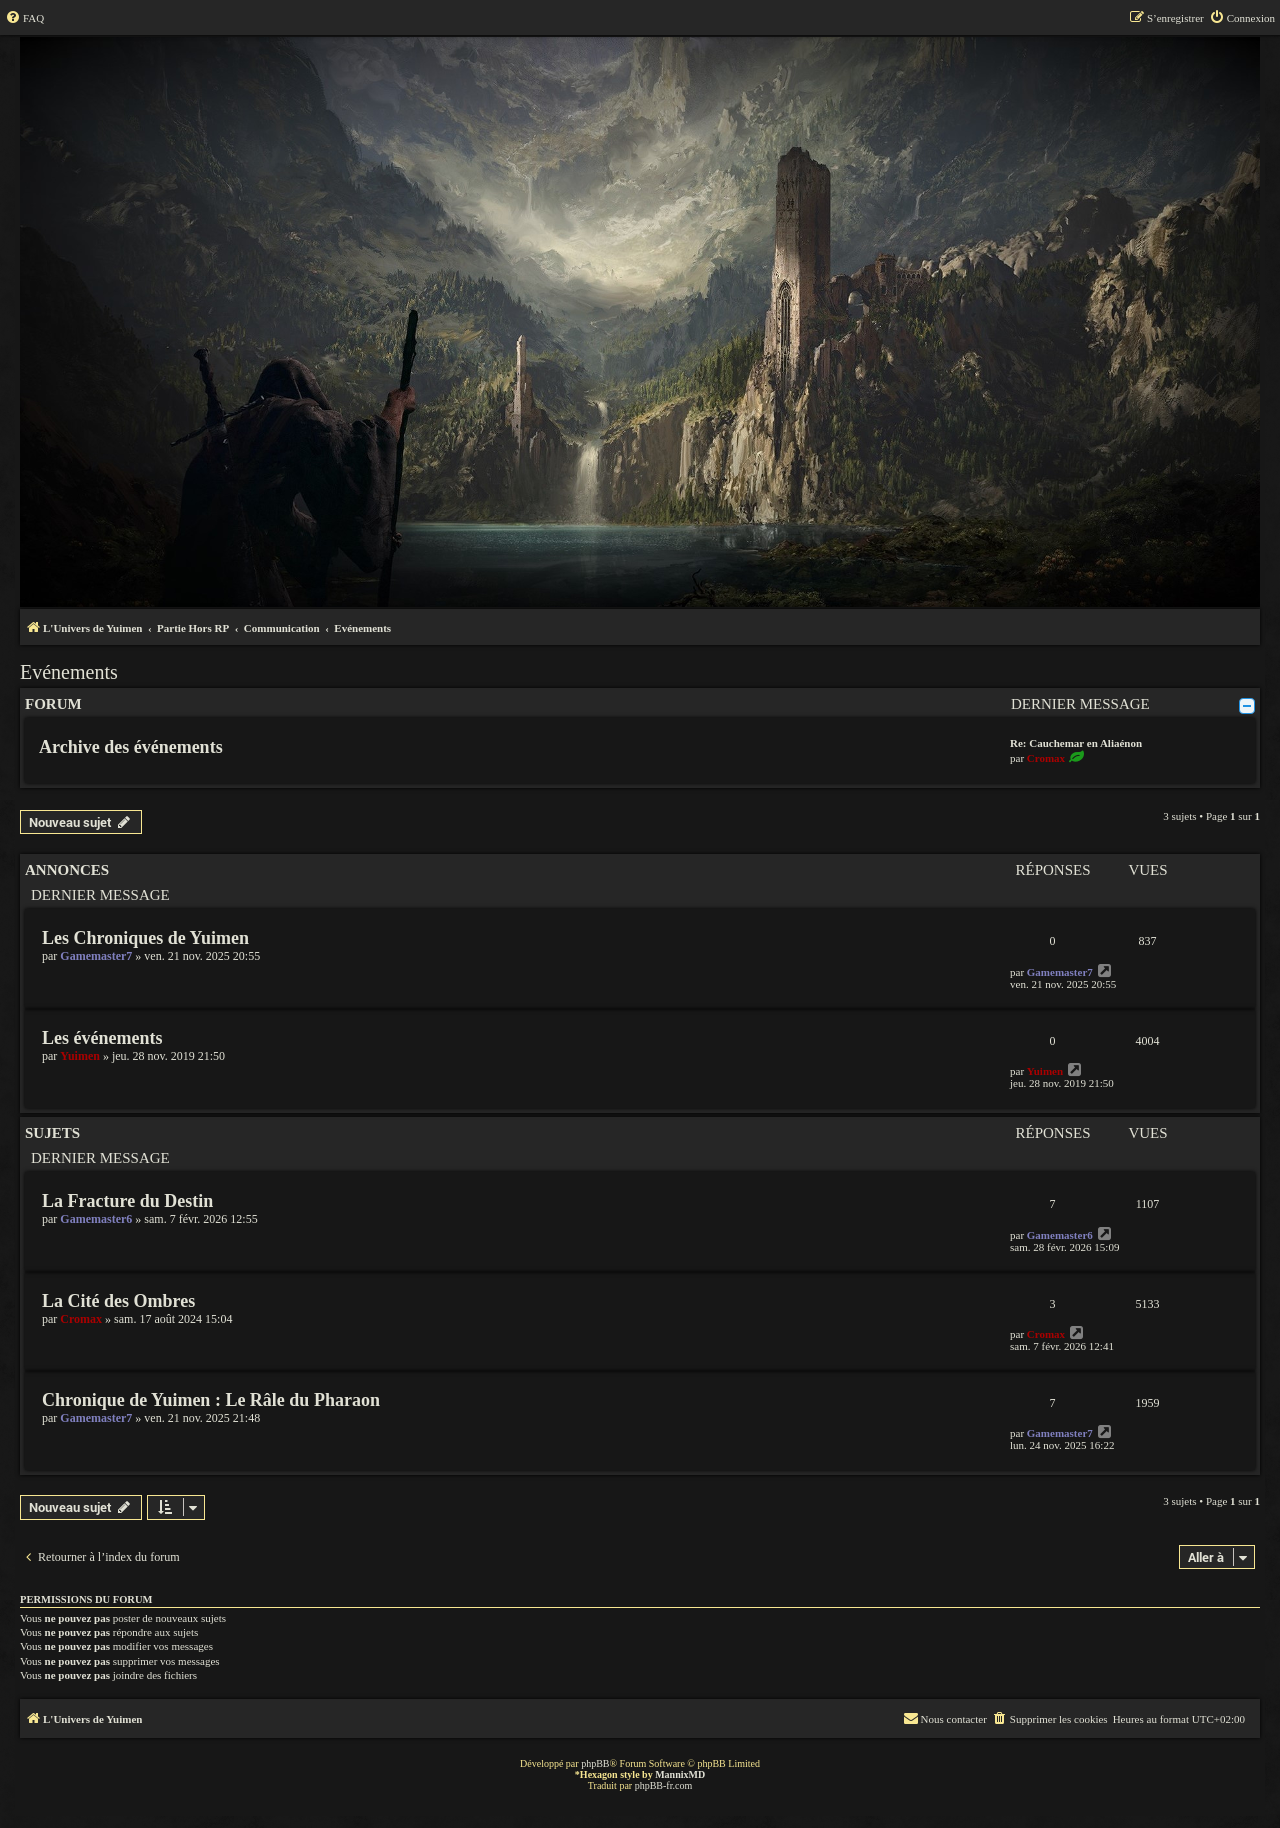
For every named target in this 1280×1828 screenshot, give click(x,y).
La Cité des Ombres (118, 1301)
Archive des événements (131, 747)
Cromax (1046, 758)
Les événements (102, 1038)
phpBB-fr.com (664, 1785)
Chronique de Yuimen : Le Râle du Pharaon (211, 1400)
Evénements (69, 672)
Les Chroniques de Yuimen (145, 938)
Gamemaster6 (96, 1219)
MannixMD (680, 1774)
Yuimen (80, 1056)
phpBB (595, 1763)
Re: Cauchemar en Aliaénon (1076, 743)
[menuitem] (24, 18)
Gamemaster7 (96, 956)
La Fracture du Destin (127, 1201)
